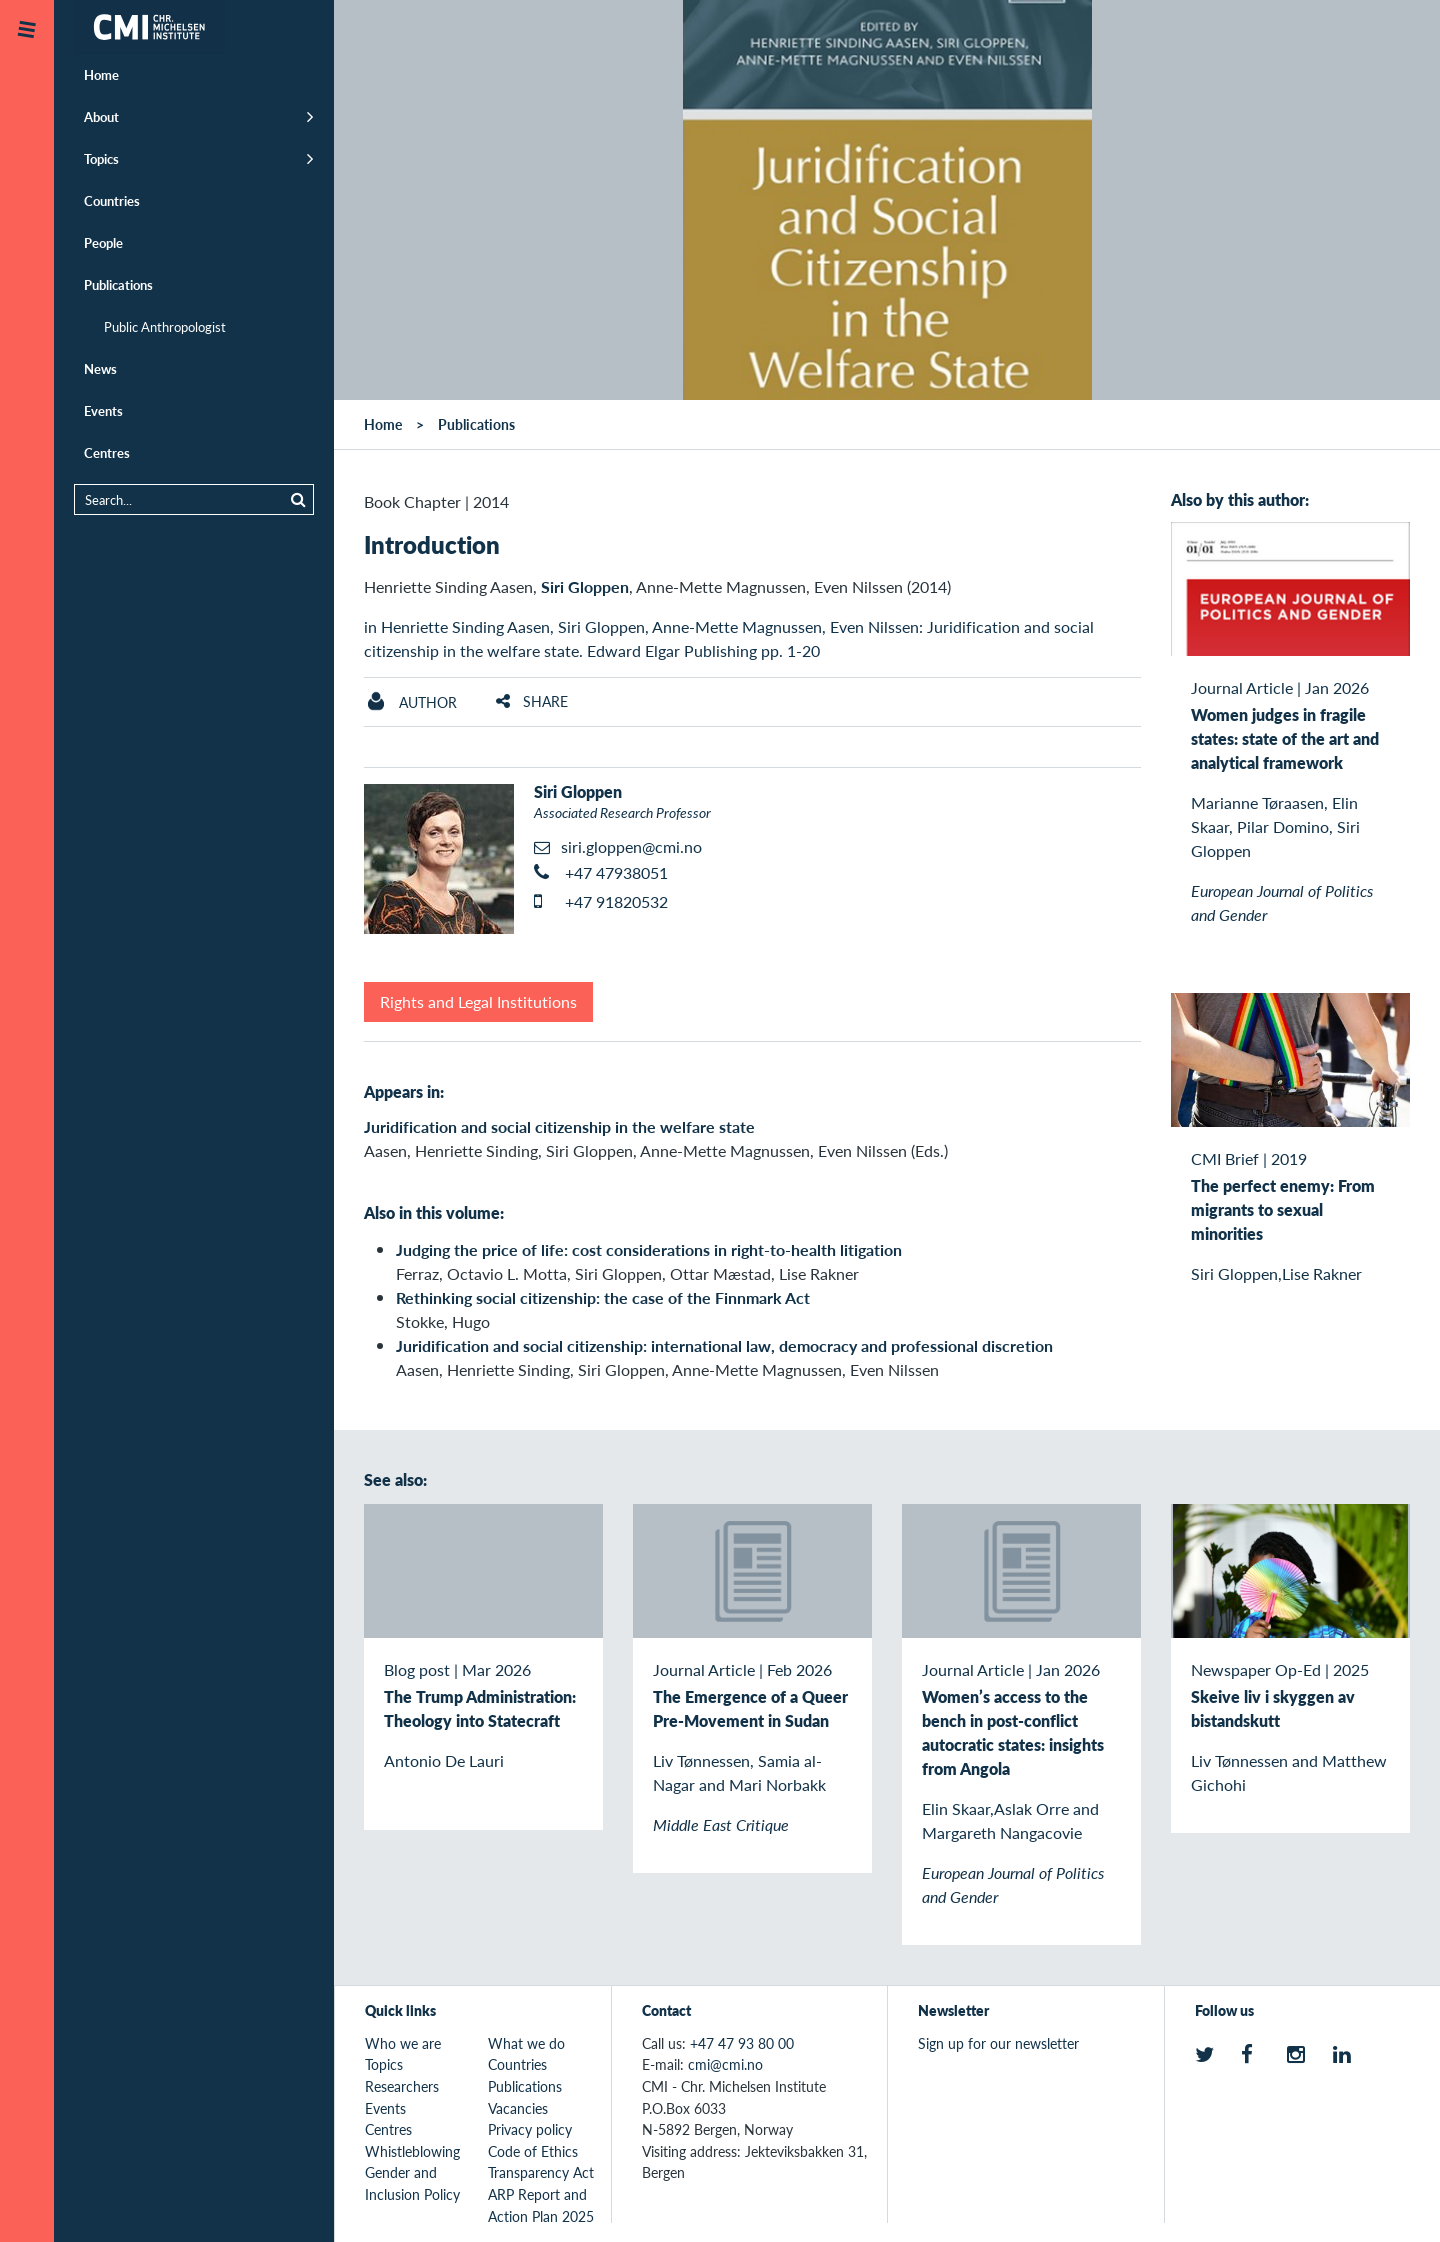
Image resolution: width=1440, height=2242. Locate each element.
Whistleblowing (412, 2151)
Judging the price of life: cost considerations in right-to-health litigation (649, 1249)
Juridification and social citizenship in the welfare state (559, 1126)
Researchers (402, 2086)
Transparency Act (541, 2172)
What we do (526, 2043)
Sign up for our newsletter (998, 2043)
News (100, 368)
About (101, 116)
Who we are (403, 2043)
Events (103, 410)
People (103, 242)
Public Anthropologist (165, 326)
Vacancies (518, 2108)
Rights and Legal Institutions (478, 1001)
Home (101, 74)
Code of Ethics (533, 2151)
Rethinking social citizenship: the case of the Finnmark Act (603, 1297)
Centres (107, 452)
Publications (118, 284)
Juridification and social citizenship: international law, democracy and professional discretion (724, 1345)
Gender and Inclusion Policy (412, 2183)
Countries (112, 200)
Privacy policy (530, 2129)
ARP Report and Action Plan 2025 (541, 2205)
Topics (101, 158)
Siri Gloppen (585, 586)
